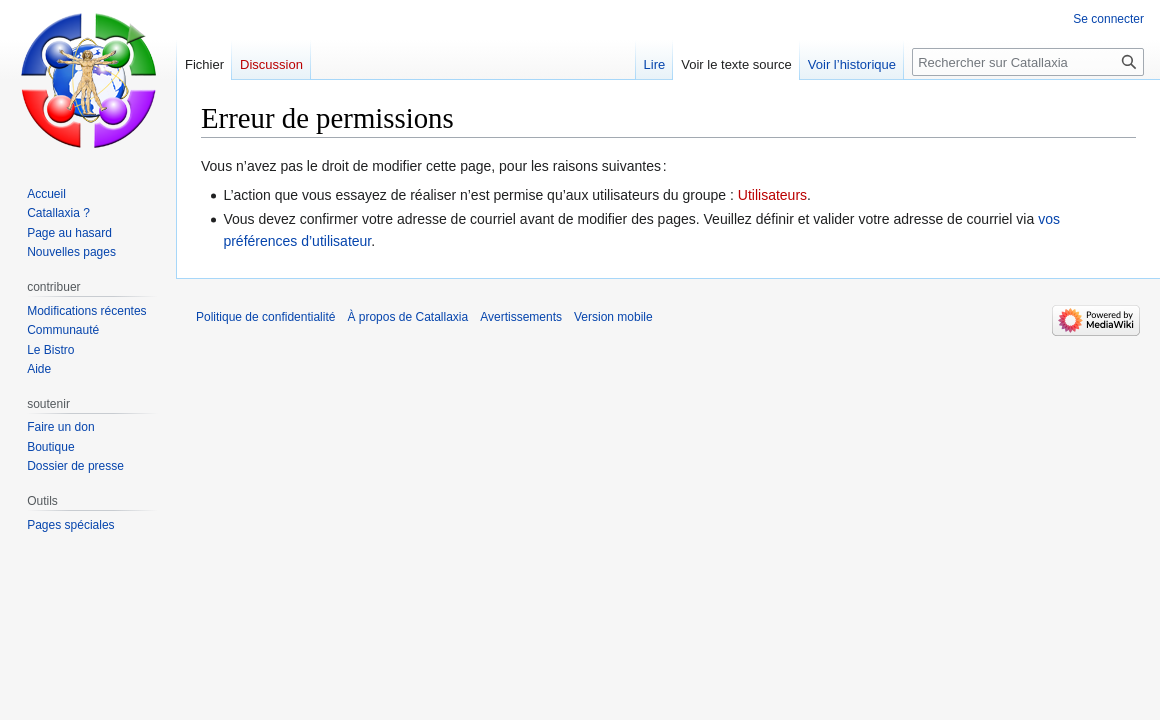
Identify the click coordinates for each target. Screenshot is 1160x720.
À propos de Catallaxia (407, 317)
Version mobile (613, 317)
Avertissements (521, 317)
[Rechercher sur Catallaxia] (1028, 62)
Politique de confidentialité (265, 317)
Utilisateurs (772, 195)
